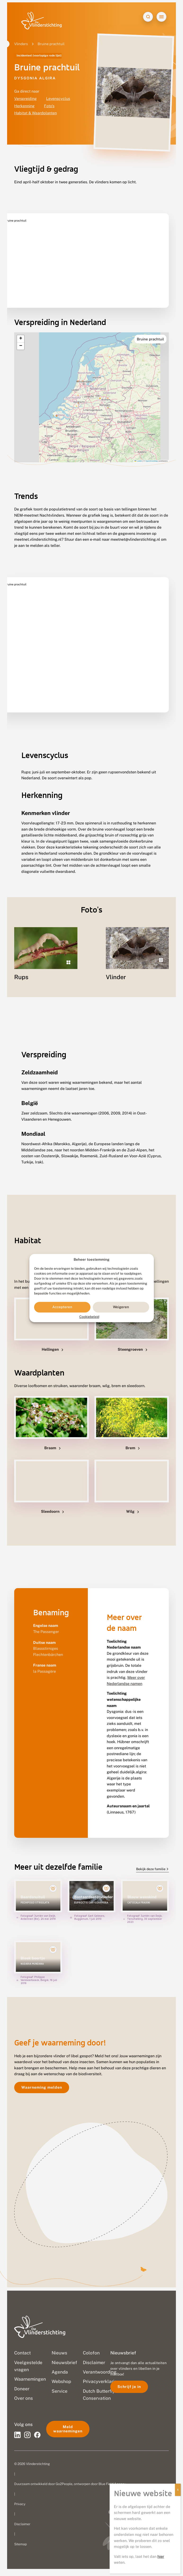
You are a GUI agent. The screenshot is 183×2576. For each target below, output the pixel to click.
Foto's (49, 110)
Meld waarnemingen (67, 2429)
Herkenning (24, 110)
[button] (20, 331)
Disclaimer (22, 2524)
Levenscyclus (58, 103)
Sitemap (20, 2544)
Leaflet (138, 454)
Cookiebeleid (89, 1317)
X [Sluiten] (178, 2489)
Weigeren (121, 1307)
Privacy (19, 2504)
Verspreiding (25, 103)
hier (160, 2556)
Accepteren (62, 1307)
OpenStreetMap (151, 454)
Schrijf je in (129, 2386)
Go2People (64, 2484)
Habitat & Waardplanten (35, 118)
